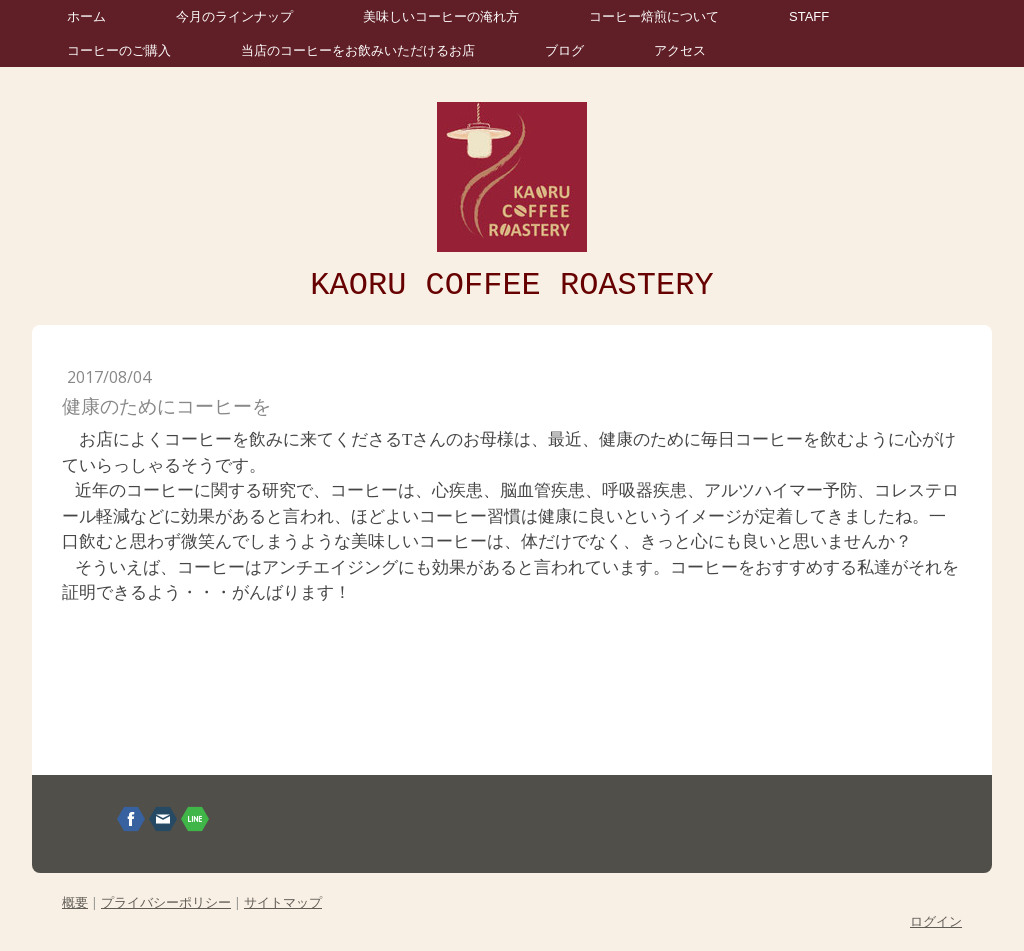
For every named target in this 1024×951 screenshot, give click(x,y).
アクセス (680, 50)
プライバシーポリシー (166, 902)
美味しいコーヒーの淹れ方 (441, 16)
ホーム (86, 16)
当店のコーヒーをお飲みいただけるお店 (358, 50)
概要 (75, 902)
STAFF (809, 16)
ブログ (564, 50)
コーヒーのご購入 (119, 50)
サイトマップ (283, 902)
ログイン (936, 921)
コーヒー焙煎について (654, 16)
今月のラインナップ (234, 16)
